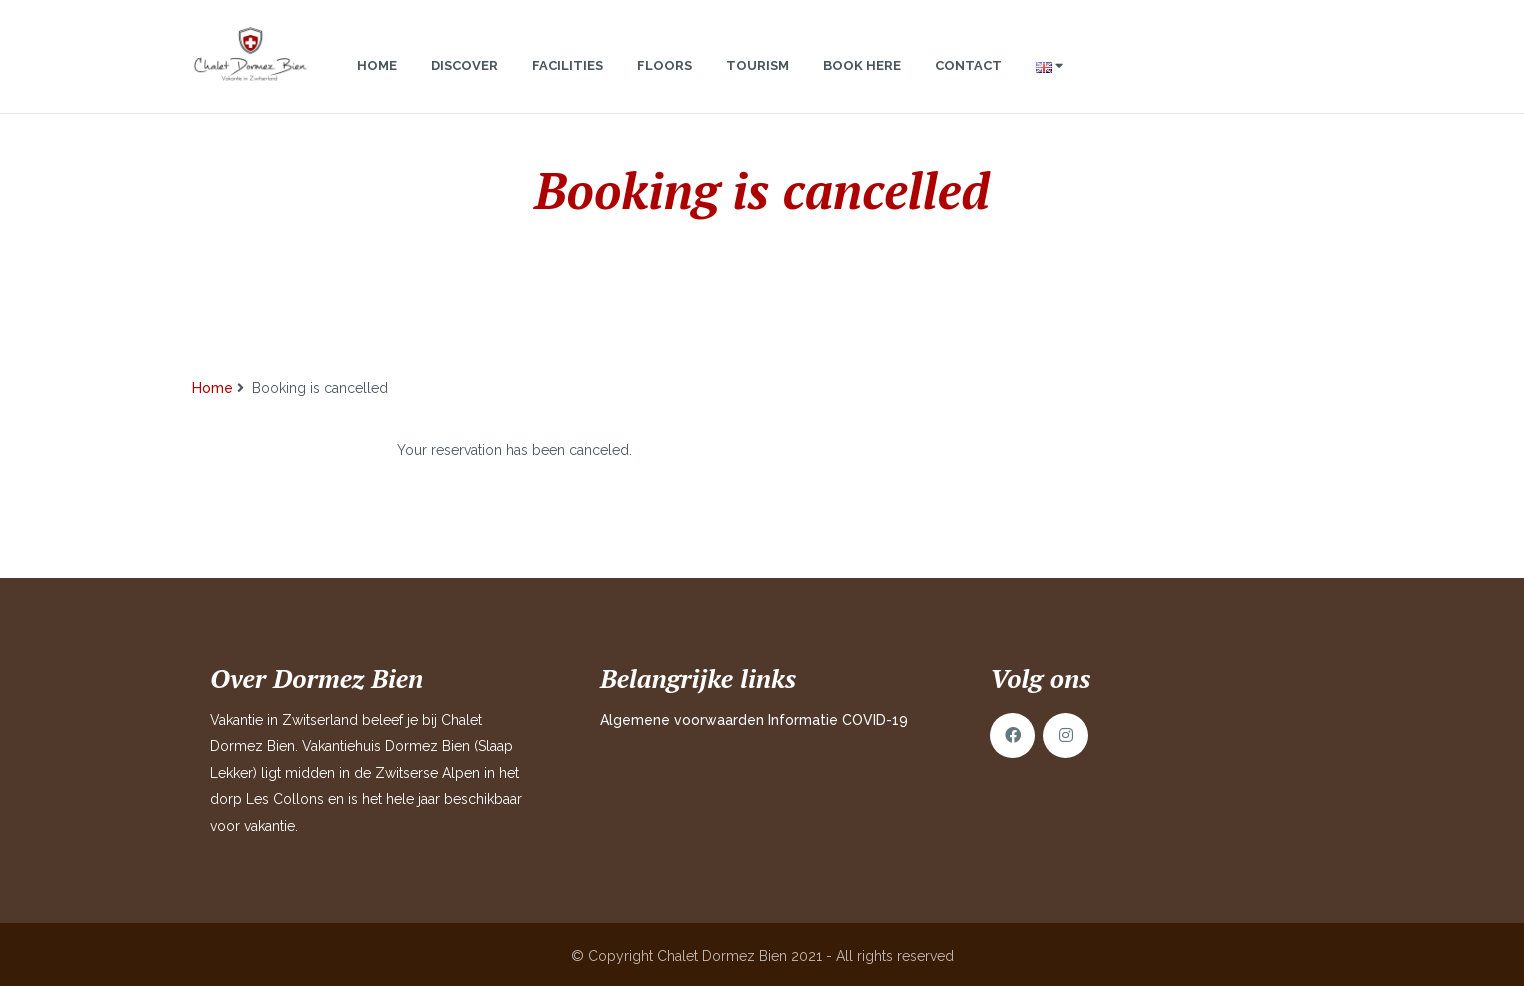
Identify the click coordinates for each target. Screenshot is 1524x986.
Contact (968, 85)
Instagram (1065, 735)
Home (377, 85)
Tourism (757, 85)
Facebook (1012, 735)
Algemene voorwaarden (682, 720)
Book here (862, 85)
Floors (664, 85)
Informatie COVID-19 (838, 720)
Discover (464, 85)
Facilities (567, 85)
